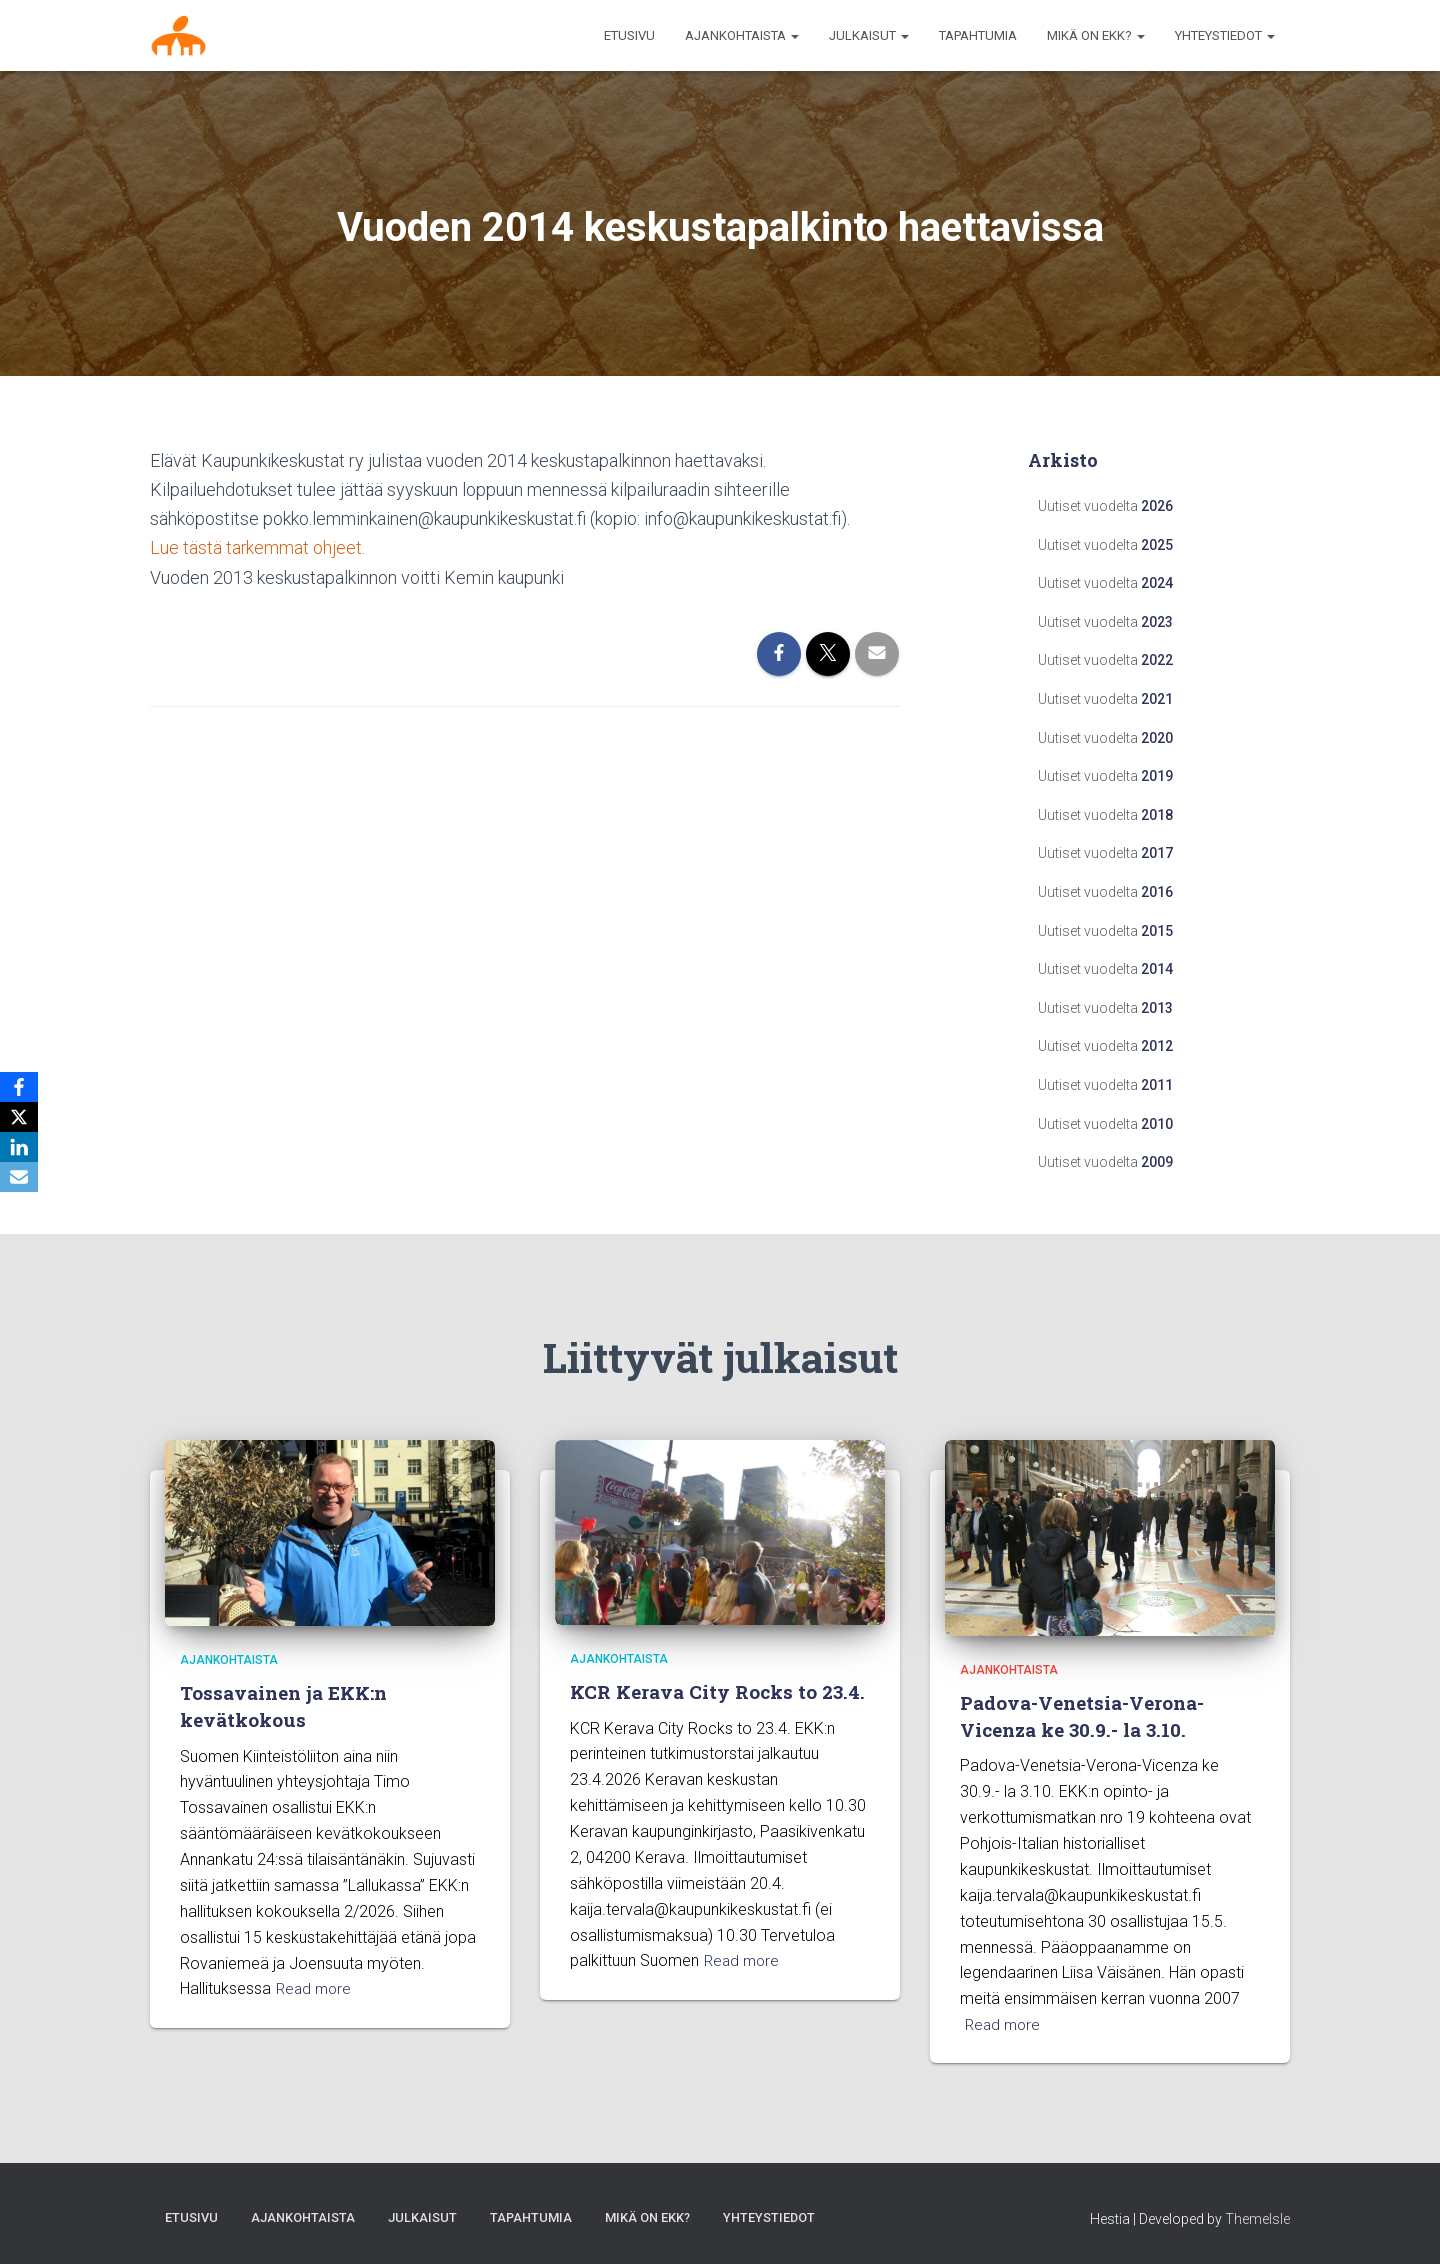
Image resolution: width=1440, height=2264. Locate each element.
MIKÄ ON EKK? (1096, 35)
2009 (1157, 1162)
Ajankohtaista (229, 1660)
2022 (1157, 660)
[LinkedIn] (19, 1147)
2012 (1157, 1046)
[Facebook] (19, 1087)
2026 (1157, 506)
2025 (1157, 545)
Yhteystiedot (1225, 35)
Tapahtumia (978, 35)
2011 (1157, 1085)
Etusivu (629, 35)
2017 (1157, 853)
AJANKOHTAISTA (742, 35)
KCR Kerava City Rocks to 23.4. (719, 1691)
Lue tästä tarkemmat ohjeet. (258, 547)
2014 (1157, 969)
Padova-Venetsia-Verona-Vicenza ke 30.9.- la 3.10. (1083, 1717)
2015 (1157, 931)
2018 (1157, 815)
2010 (1157, 1124)
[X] (19, 1117)
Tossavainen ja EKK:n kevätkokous (285, 1707)
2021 (1157, 699)
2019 (1157, 776)
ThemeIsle (1257, 2219)
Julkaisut (869, 35)
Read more (315, 1989)
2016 (1157, 892)
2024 (1157, 583)
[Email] (19, 1177)
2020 (1157, 738)
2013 (1157, 1008)
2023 (1157, 622)
